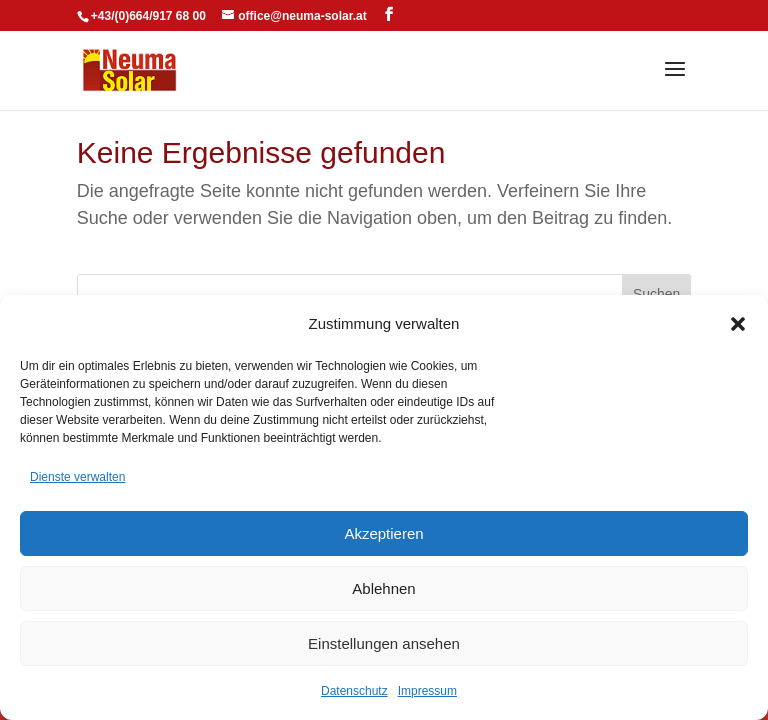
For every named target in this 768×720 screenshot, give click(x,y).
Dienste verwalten (77, 477)
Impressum (427, 691)
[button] (738, 324)
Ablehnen (383, 588)
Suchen (656, 294)
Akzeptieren (383, 533)
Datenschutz (354, 691)
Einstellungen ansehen (384, 643)
